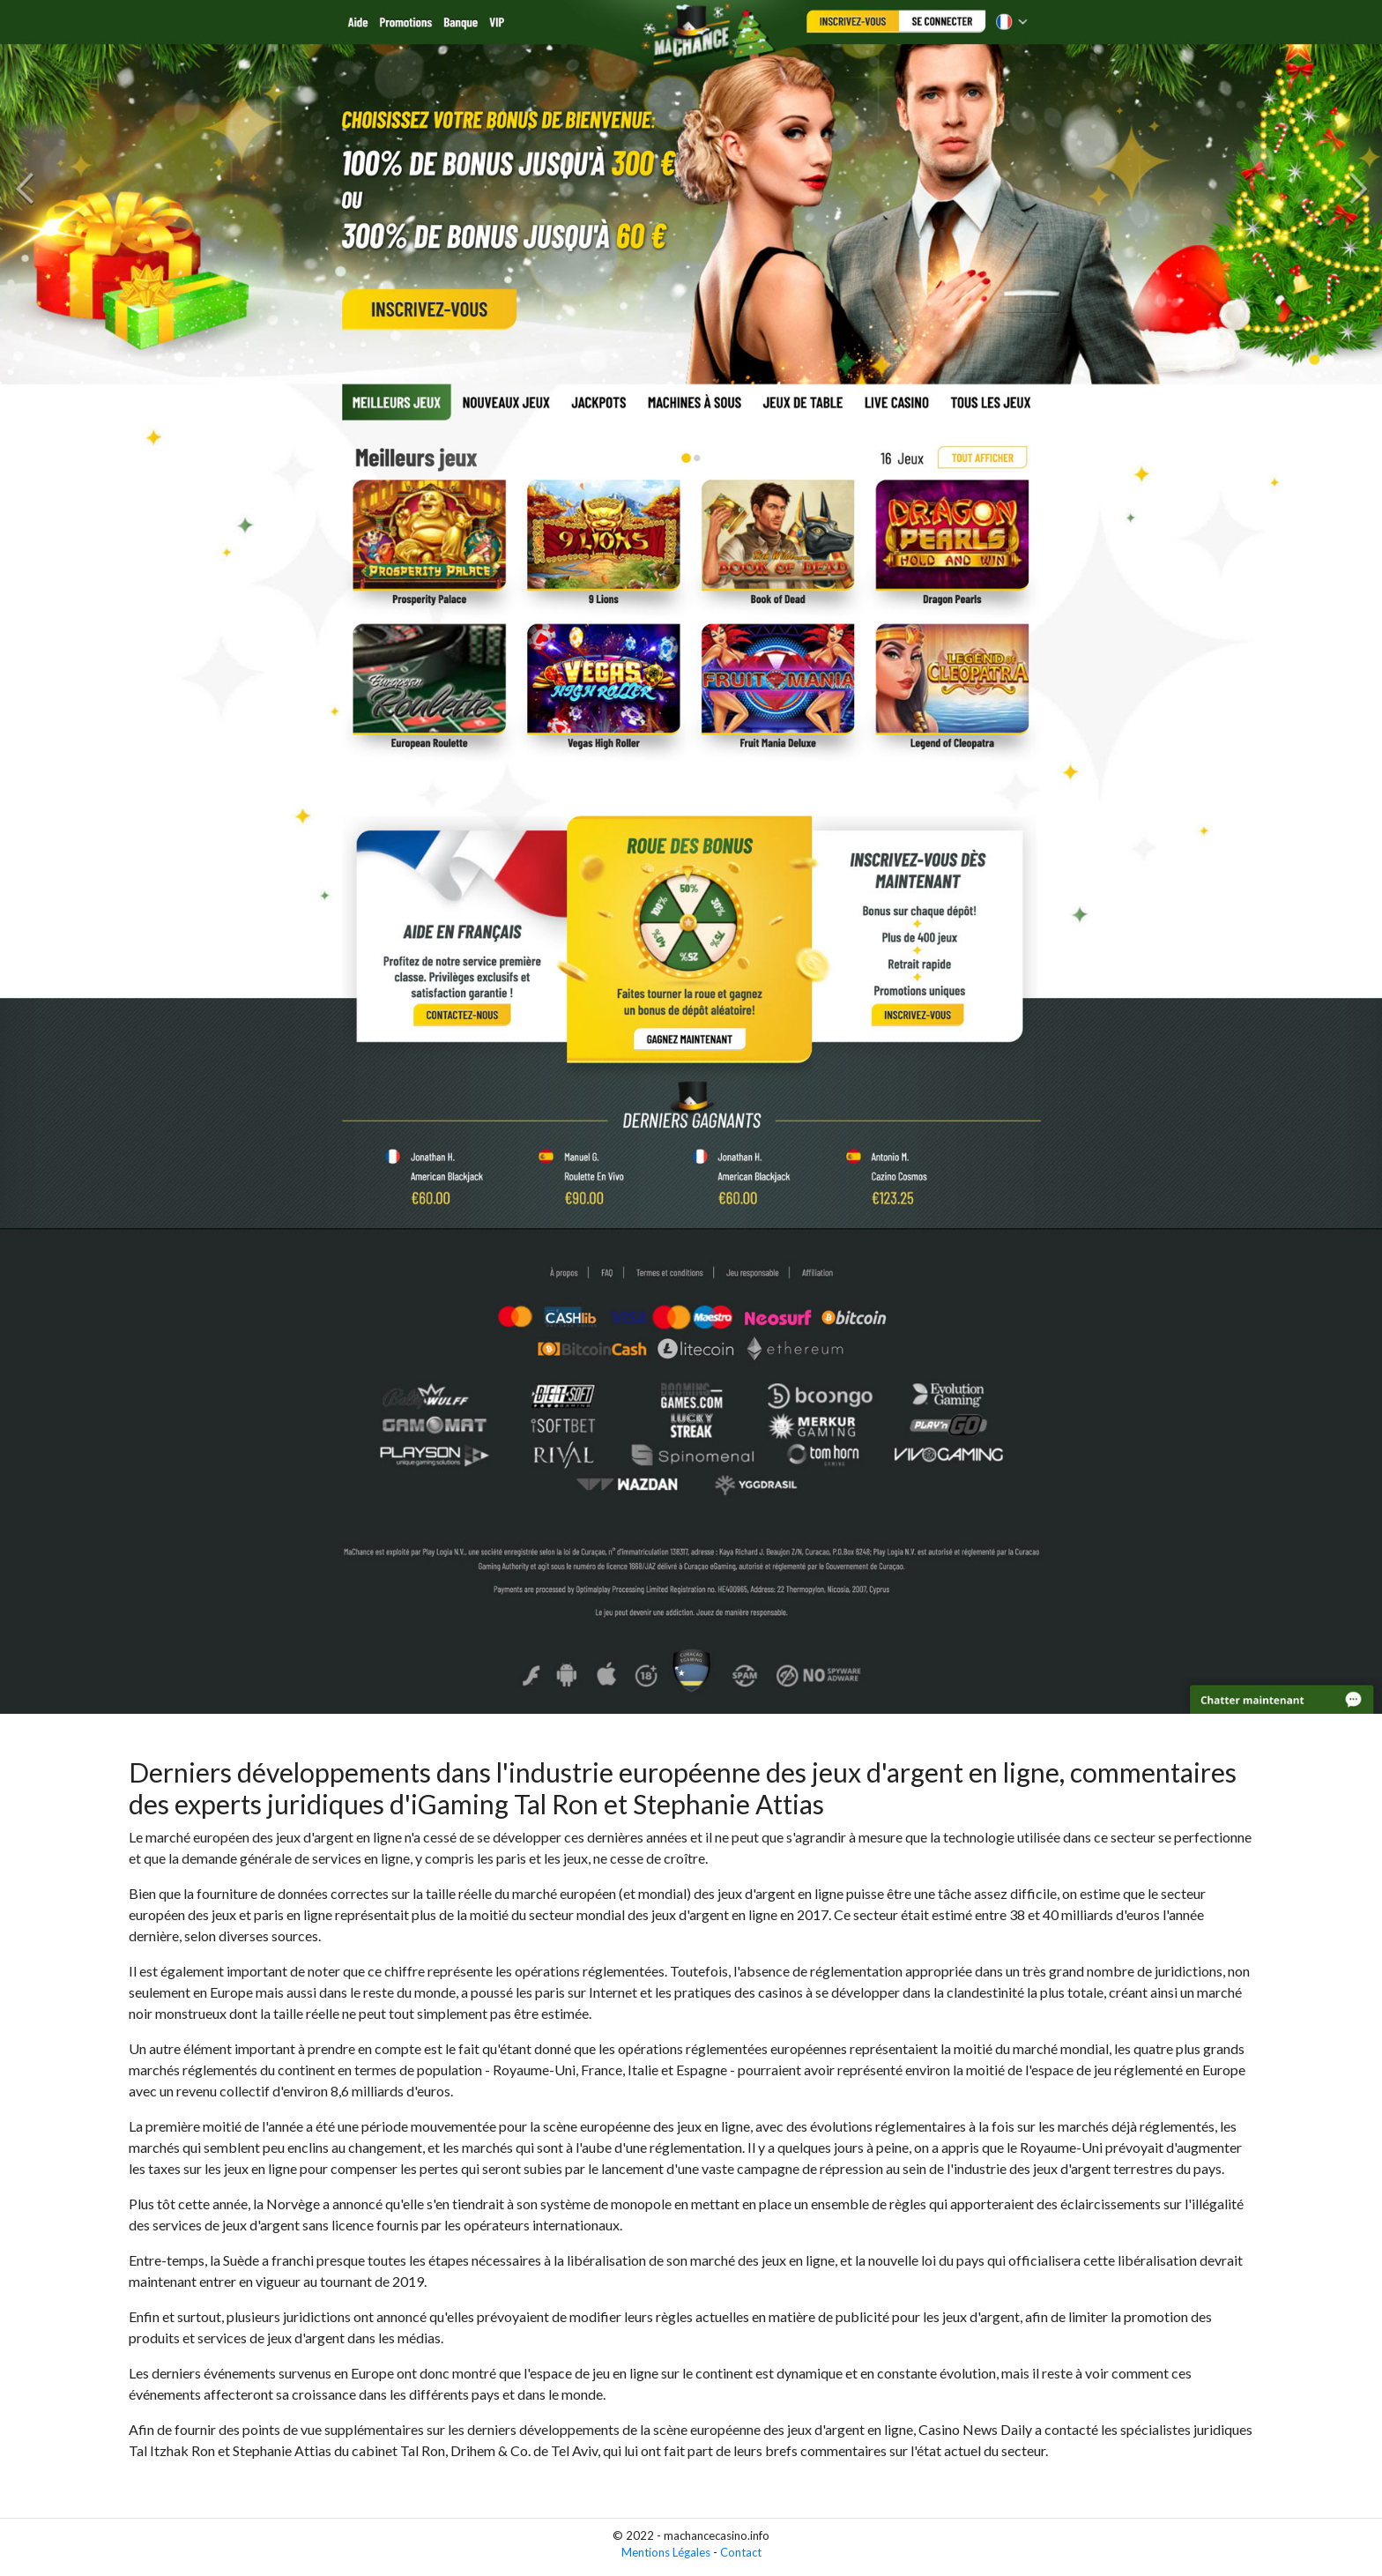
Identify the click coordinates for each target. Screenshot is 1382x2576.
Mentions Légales (665, 2552)
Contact (741, 2552)
